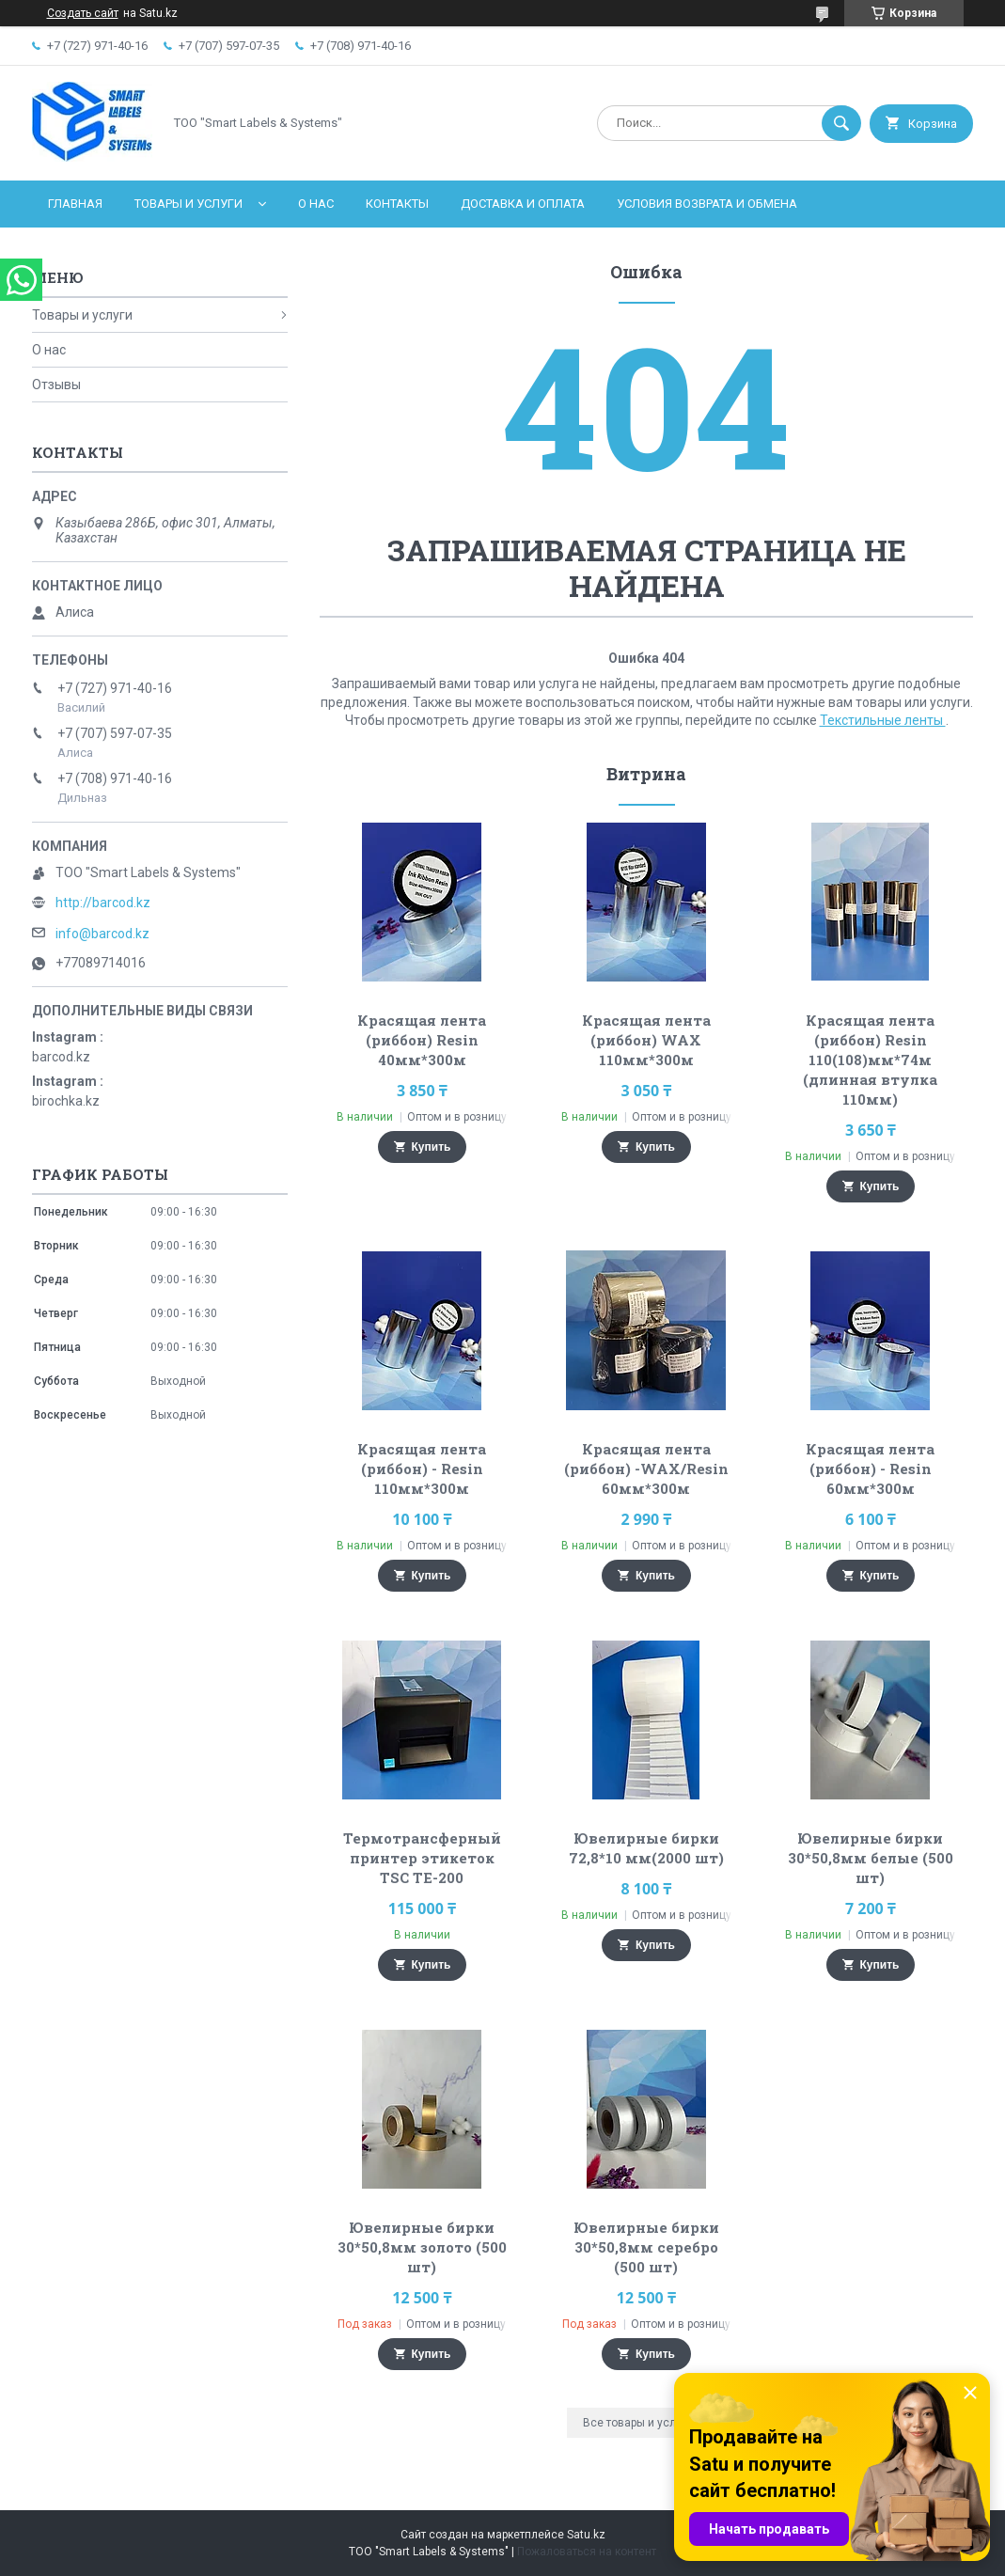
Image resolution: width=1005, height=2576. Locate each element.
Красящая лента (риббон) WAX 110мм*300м (646, 1040)
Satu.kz (586, 2534)
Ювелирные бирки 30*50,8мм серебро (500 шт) (646, 2247)
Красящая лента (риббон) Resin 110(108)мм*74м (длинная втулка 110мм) (870, 1059)
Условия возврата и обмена (707, 203)
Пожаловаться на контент (586, 2551)
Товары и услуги (188, 203)
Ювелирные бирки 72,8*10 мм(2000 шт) (646, 1848)
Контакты (397, 203)
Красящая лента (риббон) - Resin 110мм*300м (421, 1468)
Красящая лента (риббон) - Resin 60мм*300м (870, 1468)
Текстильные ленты (883, 720)
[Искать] (841, 123)
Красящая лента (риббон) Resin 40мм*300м (421, 1040)
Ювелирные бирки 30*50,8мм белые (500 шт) (870, 1858)
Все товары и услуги (638, 2422)
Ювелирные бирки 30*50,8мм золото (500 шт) (422, 2247)
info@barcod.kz (102, 933)
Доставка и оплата (523, 203)
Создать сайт (82, 13)
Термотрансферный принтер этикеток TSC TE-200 (422, 1858)
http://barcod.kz (102, 902)
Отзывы (56, 384)
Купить (431, 1147)
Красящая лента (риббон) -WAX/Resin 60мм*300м (646, 1468)
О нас (316, 203)
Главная (75, 203)
